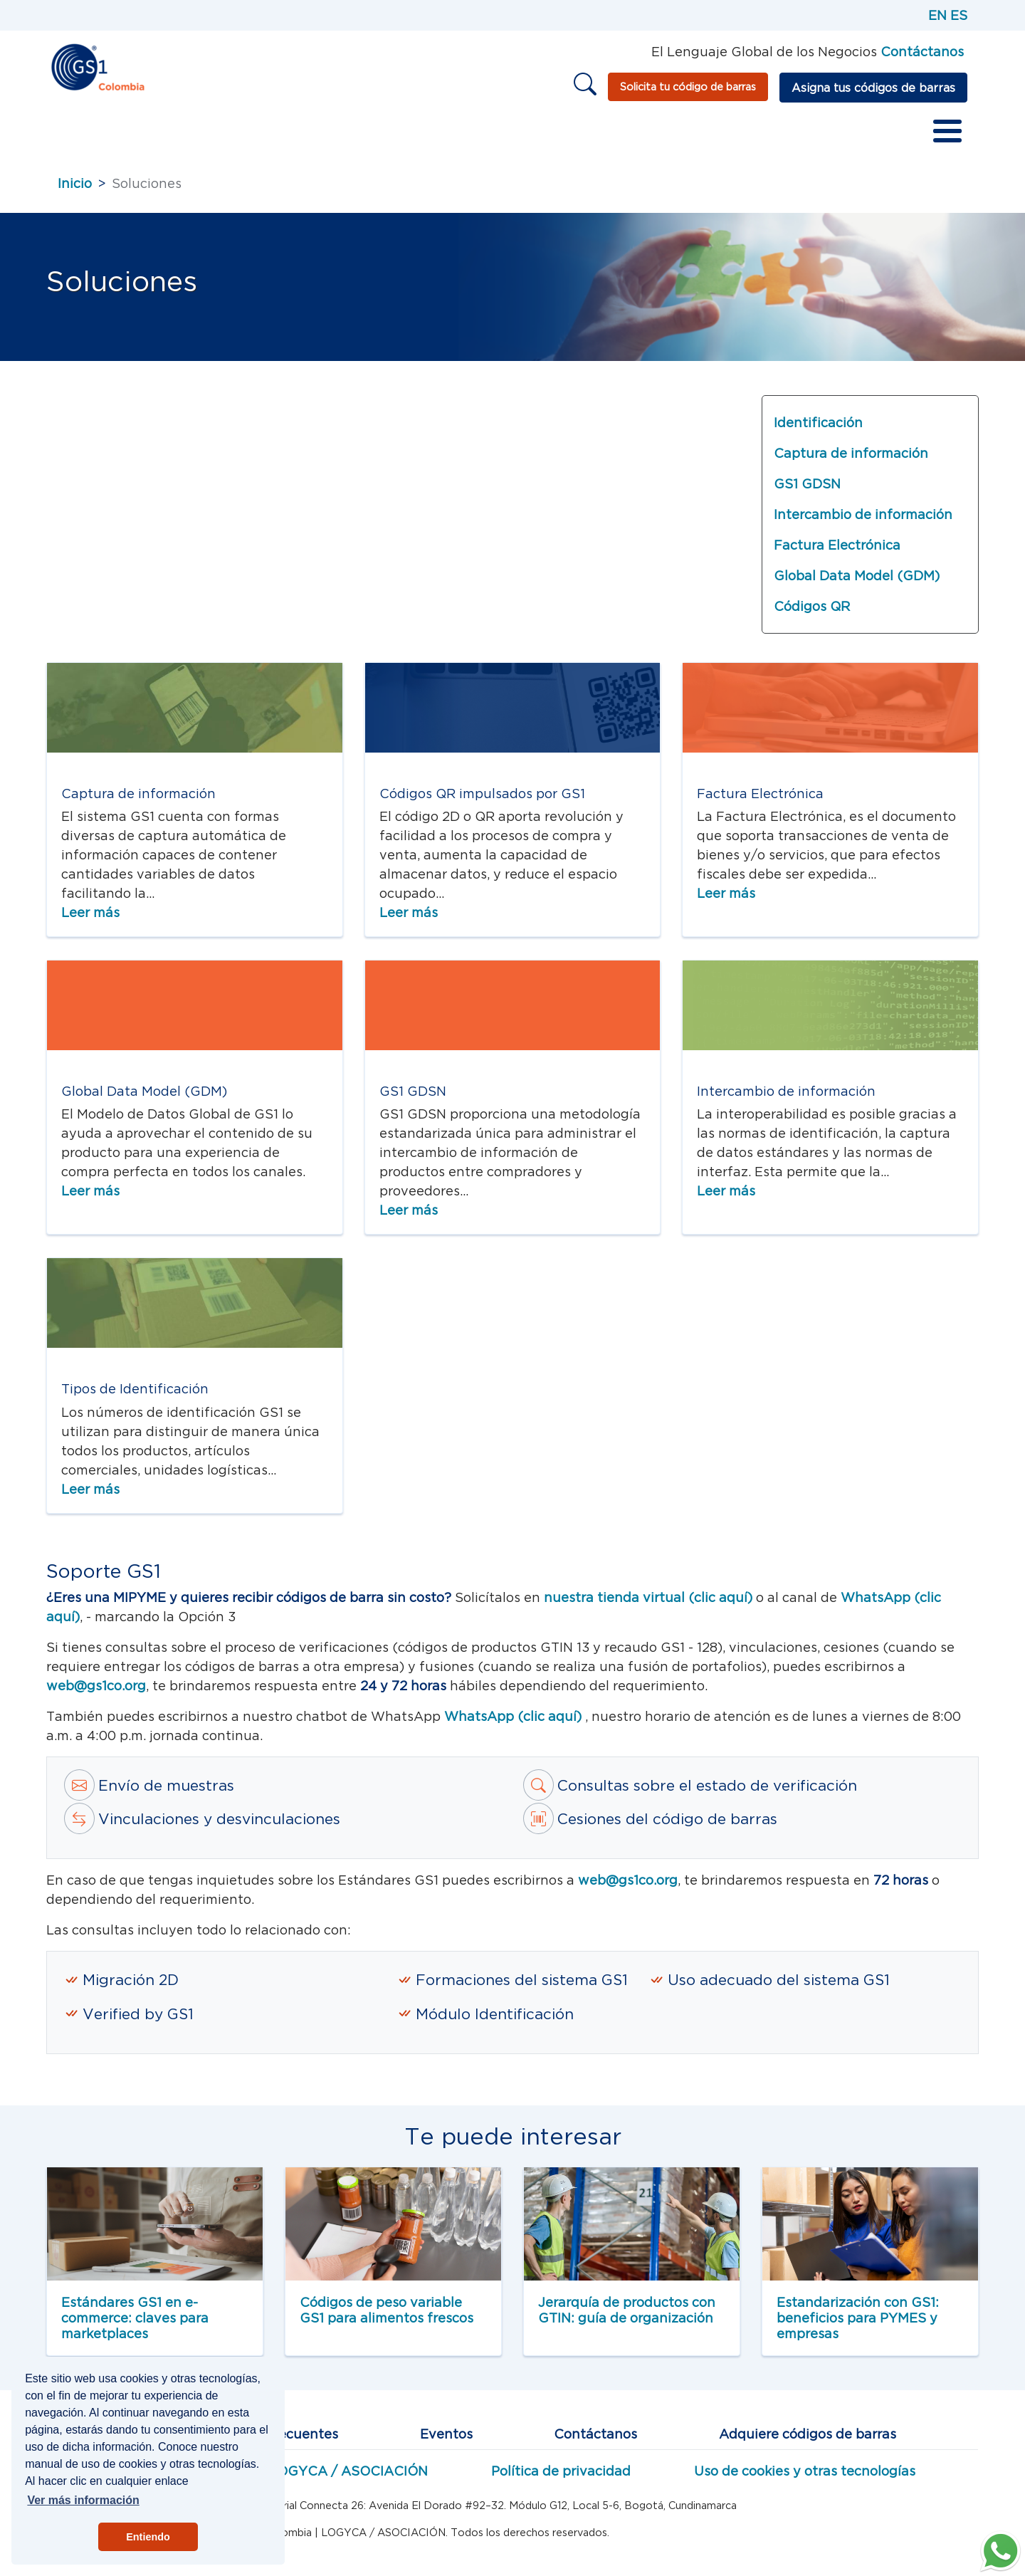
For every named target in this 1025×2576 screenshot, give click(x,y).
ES (958, 15)
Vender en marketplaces (782, 135)
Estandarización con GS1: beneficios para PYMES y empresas (858, 2325)
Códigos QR (812, 614)
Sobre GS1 (147, 135)
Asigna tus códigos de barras (873, 87)
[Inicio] (97, 66)
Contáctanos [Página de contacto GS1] (922, 51)
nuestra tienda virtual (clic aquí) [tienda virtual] (648, 1605)
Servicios (327, 135)
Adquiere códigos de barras (807, 2442)
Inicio (75, 135)
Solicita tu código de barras (688, 86)
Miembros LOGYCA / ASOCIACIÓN (315, 2479)
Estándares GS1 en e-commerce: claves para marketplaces (135, 2325)
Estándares (239, 135)
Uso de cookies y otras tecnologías (804, 2479)
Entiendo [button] (148, 2537)
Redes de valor (426, 135)
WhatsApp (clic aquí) (514, 1724)
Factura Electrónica (837, 553)
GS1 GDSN (807, 491)
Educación (530, 135)
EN (937, 15)
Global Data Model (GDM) (857, 583)
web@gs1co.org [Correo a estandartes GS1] (628, 1888)
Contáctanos (595, 2442)
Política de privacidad (561, 2479)
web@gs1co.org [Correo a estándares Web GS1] (96, 1693)
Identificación (818, 430)
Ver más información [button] (83, 2500)
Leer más (90, 920)
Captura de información (851, 461)
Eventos (446, 2442)
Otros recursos (633, 135)
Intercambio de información (863, 522)
